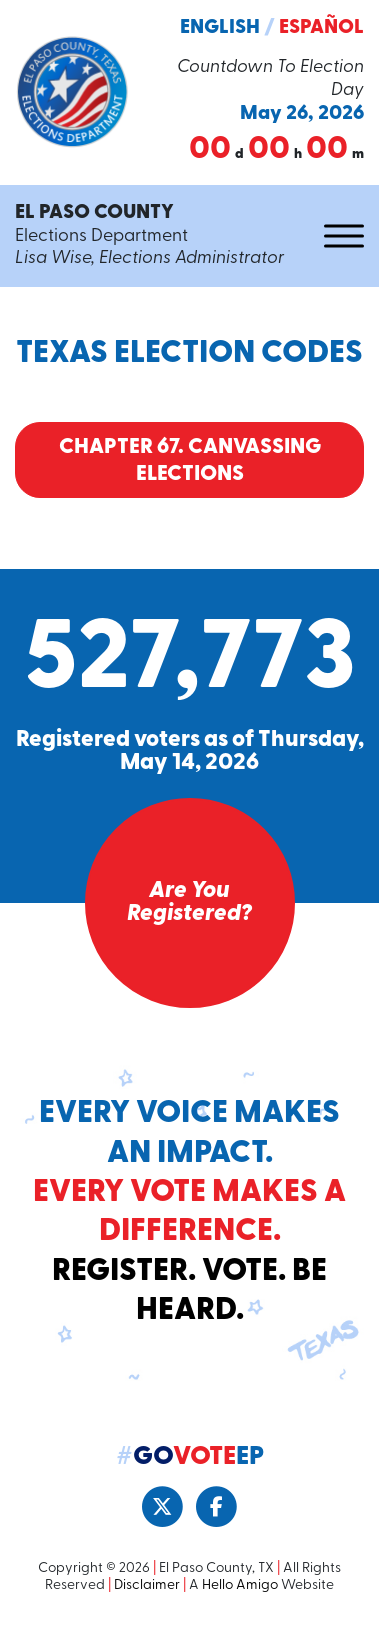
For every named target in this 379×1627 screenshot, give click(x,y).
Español (321, 28)
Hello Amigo (240, 1585)
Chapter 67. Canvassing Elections (190, 461)
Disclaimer (147, 1585)
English (220, 28)
